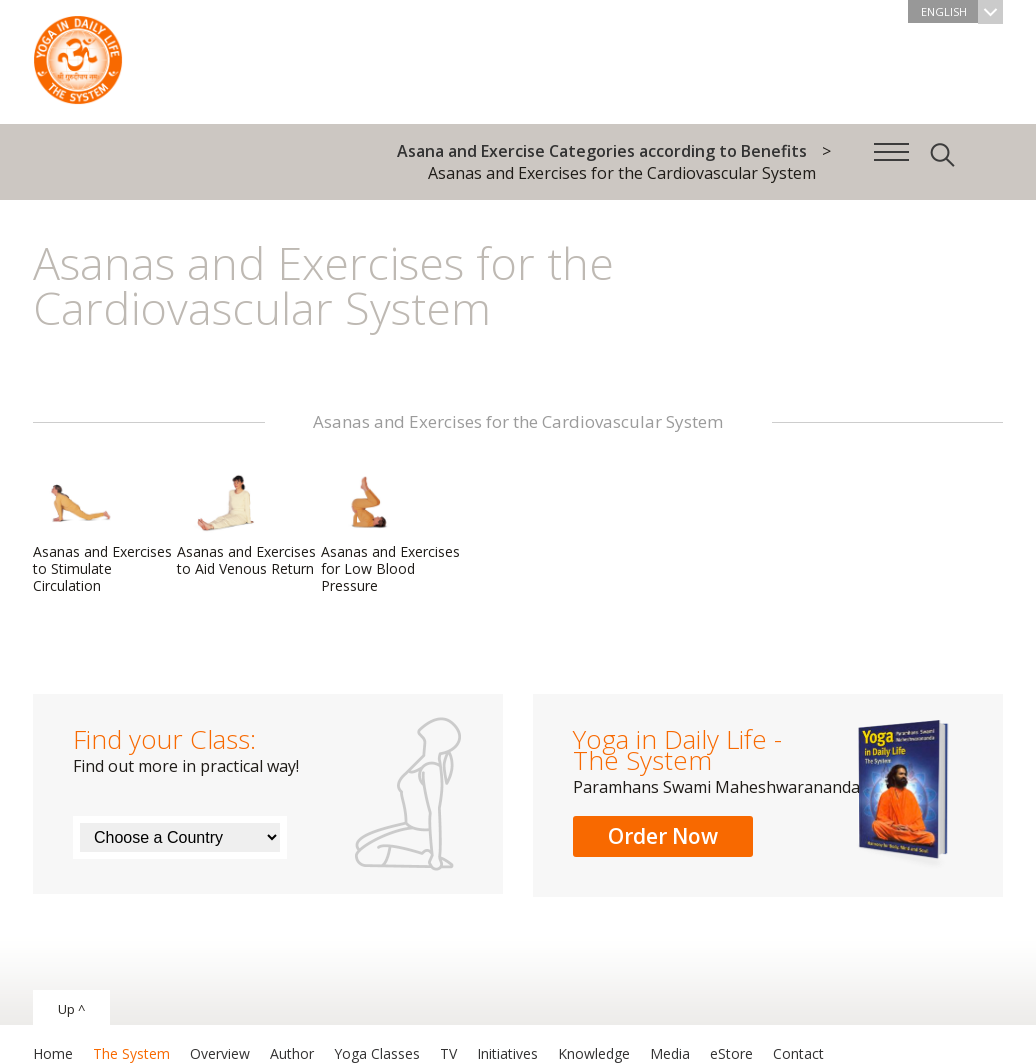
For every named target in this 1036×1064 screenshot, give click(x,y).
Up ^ (71, 1009)
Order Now (663, 836)
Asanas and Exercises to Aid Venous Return (246, 525)
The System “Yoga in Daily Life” (78, 55)
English (962, 11)
